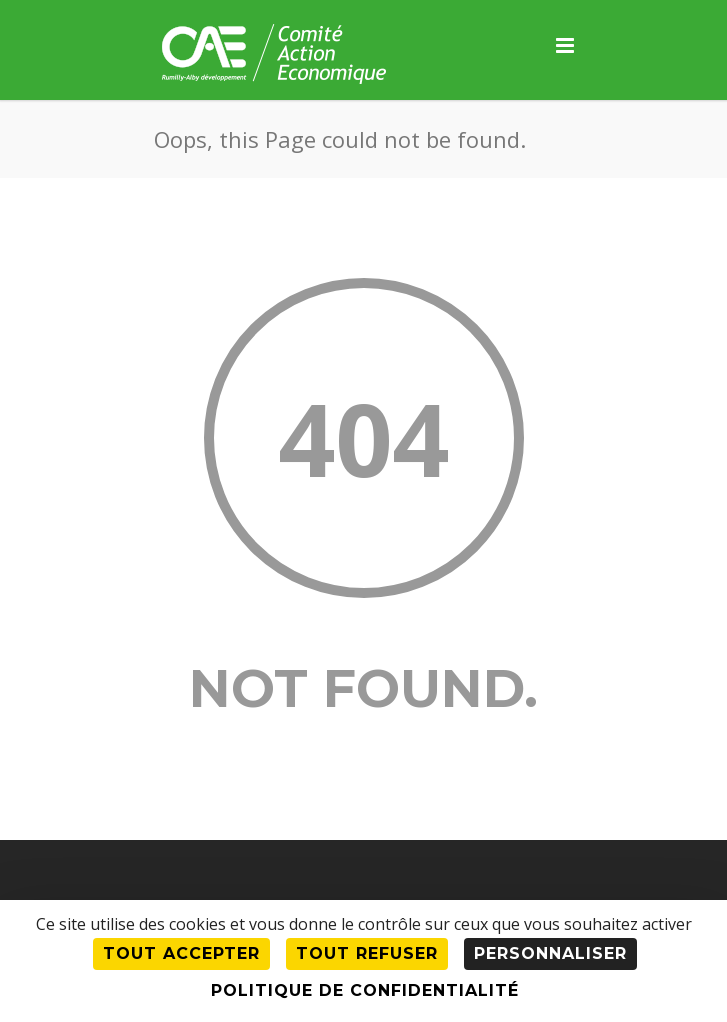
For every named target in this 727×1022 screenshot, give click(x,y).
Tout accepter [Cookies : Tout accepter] (181, 953)
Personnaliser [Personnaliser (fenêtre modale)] (550, 953)
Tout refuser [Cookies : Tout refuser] (367, 953)
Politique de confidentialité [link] (365, 990)
